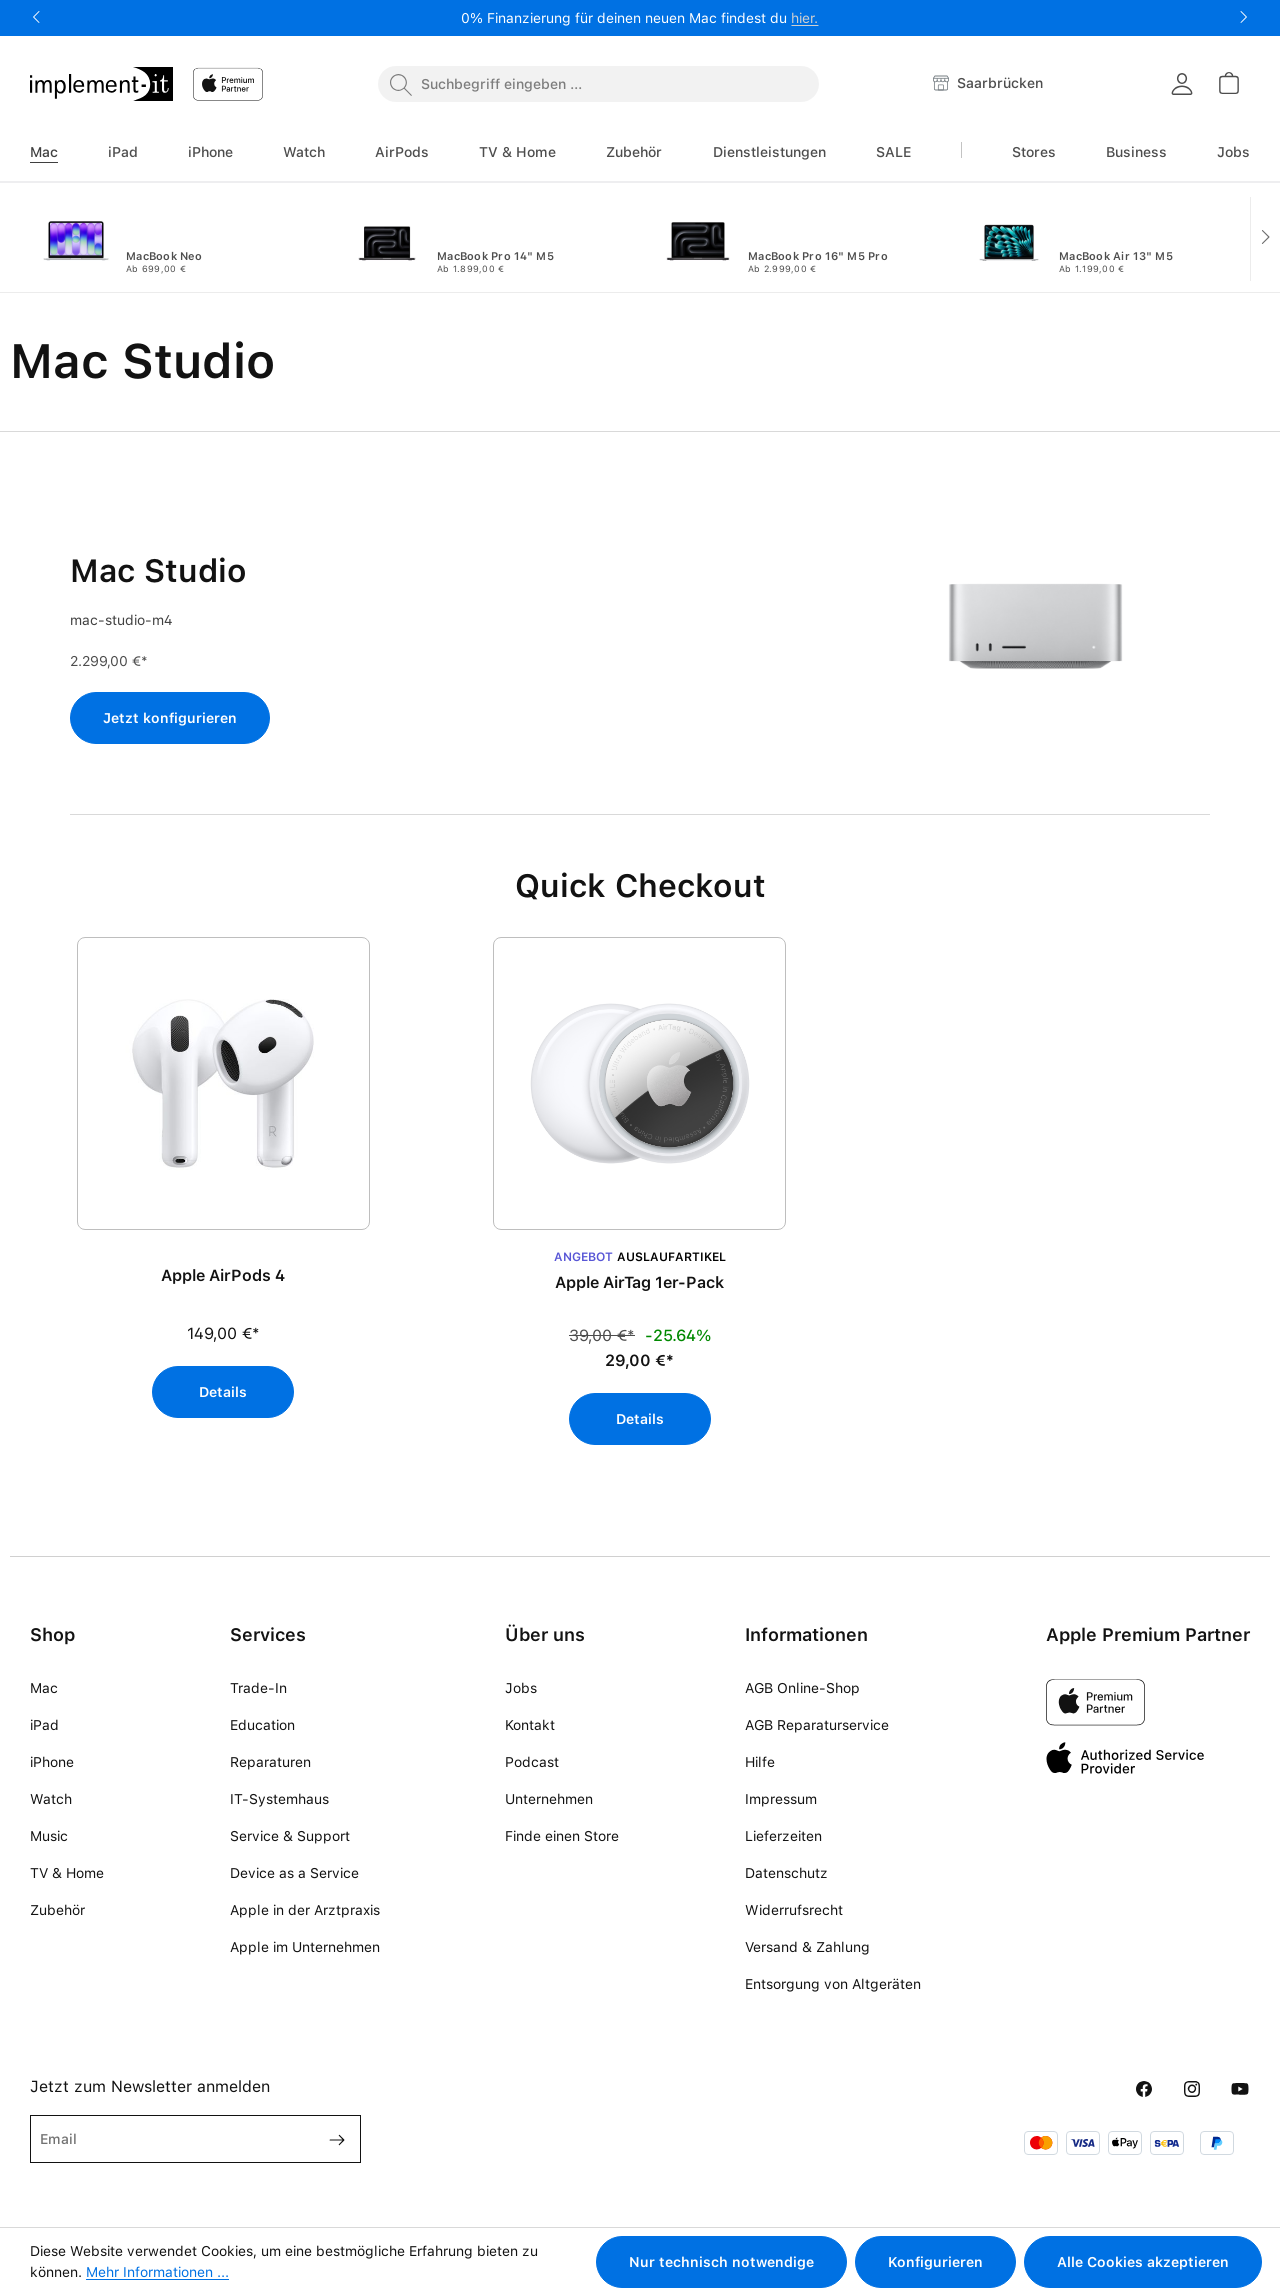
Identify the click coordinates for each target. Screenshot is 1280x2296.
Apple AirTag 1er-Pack (639, 1282)
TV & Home (67, 1873)
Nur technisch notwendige (721, 2262)
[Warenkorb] (1228, 83)
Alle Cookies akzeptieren (1143, 2262)
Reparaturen (270, 1762)
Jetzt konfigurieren (170, 718)
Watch (51, 1799)
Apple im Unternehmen (305, 1947)
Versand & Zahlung (807, 1947)
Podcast (532, 1762)
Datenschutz (786, 1873)
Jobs (521, 1688)
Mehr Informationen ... (157, 2272)
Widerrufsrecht (794, 1910)
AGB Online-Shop (802, 1688)
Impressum (781, 1799)
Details (223, 1392)
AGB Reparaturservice (817, 1725)
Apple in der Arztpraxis (305, 1910)
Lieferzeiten (783, 1836)
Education (262, 1725)
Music (49, 1836)
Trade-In (258, 1688)
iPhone (52, 1762)
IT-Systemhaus (279, 1799)
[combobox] (598, 84)
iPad (44, 1725)
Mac (44, 1688)
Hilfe (760, 1762)
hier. (804, 18)
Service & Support (290, 1836)
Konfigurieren (935, 2262)
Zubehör (57, 1910)
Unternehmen (549, 1799)
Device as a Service (294, 1873)
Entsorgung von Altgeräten (833, 1984)
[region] (640, 1201)
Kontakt (530, 1725)
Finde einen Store (562, 1836)
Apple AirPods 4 (223, 1275)
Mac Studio (158, 571)
